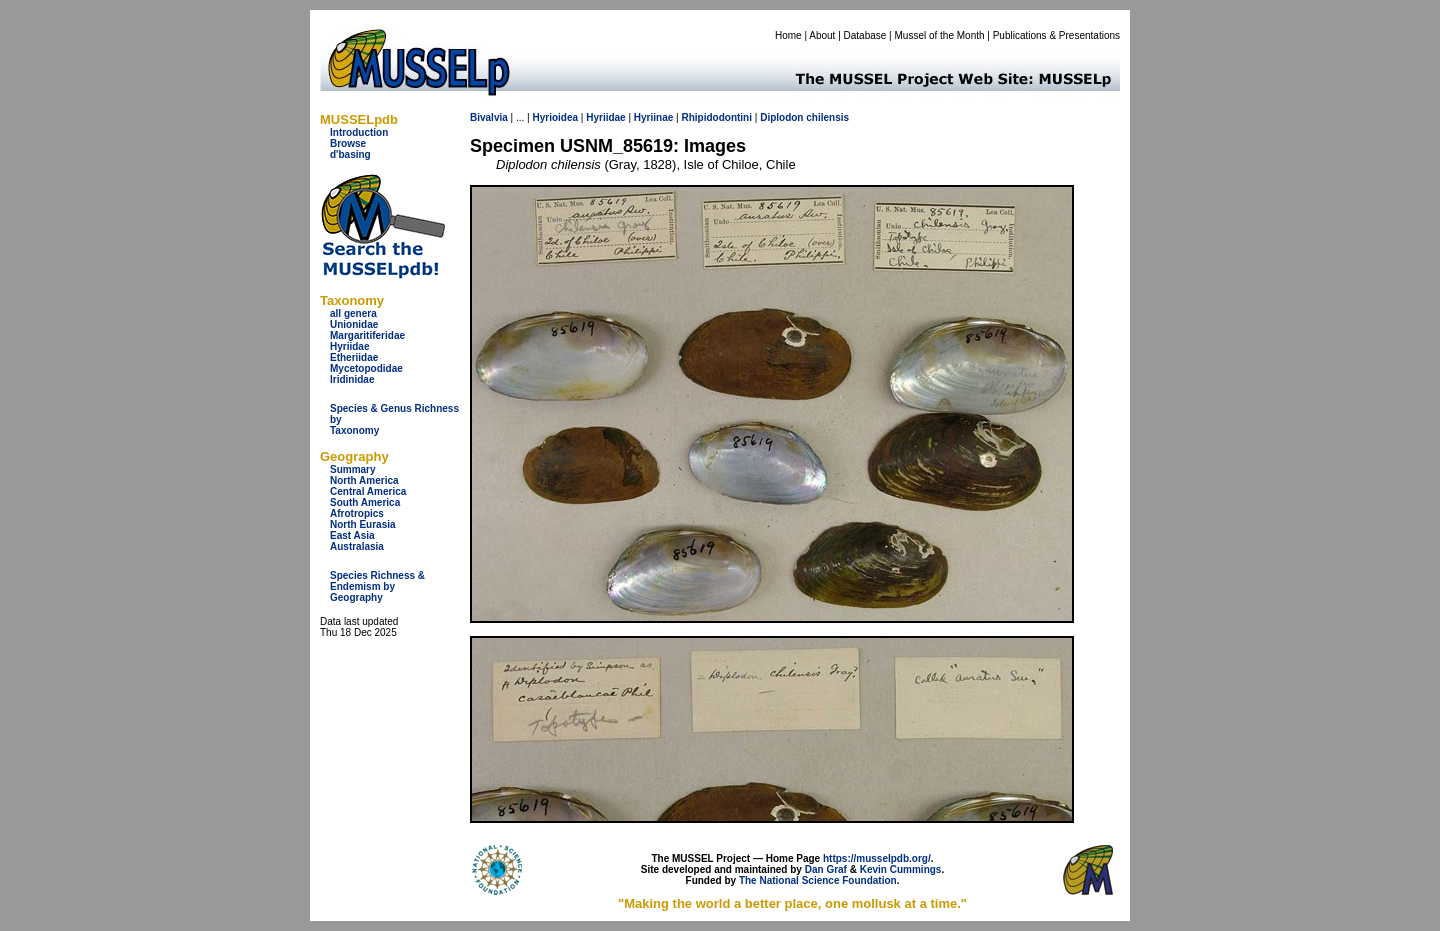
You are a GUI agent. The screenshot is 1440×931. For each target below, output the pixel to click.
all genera (353, 313)
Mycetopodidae (366, 368)
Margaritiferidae (367, 335)
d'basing (350, 154)
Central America (368, 491)
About (822, 35)
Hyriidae (349, 346)
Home (788, 35)
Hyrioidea (555, 117)
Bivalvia (489, 117)
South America (365, 502)
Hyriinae (653, 117)
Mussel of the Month (940, 35)
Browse (348, 143)
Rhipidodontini (716, 117)
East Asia (352, 535)
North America (364, 480)
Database (865, 35)
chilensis (827, 117)
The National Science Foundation (818, 880)
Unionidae (354, 324)
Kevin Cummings (901, 869)
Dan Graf (826, 869)
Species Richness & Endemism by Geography (377, 586)
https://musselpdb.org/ (877, 858)
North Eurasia (363, 524)
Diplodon (781, 117)
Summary (353, 469)
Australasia (357, 546)
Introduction (359, 132)
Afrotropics (357, 513)
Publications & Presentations (1056, 35)
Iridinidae (352, 379)
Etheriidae (354, 357)
